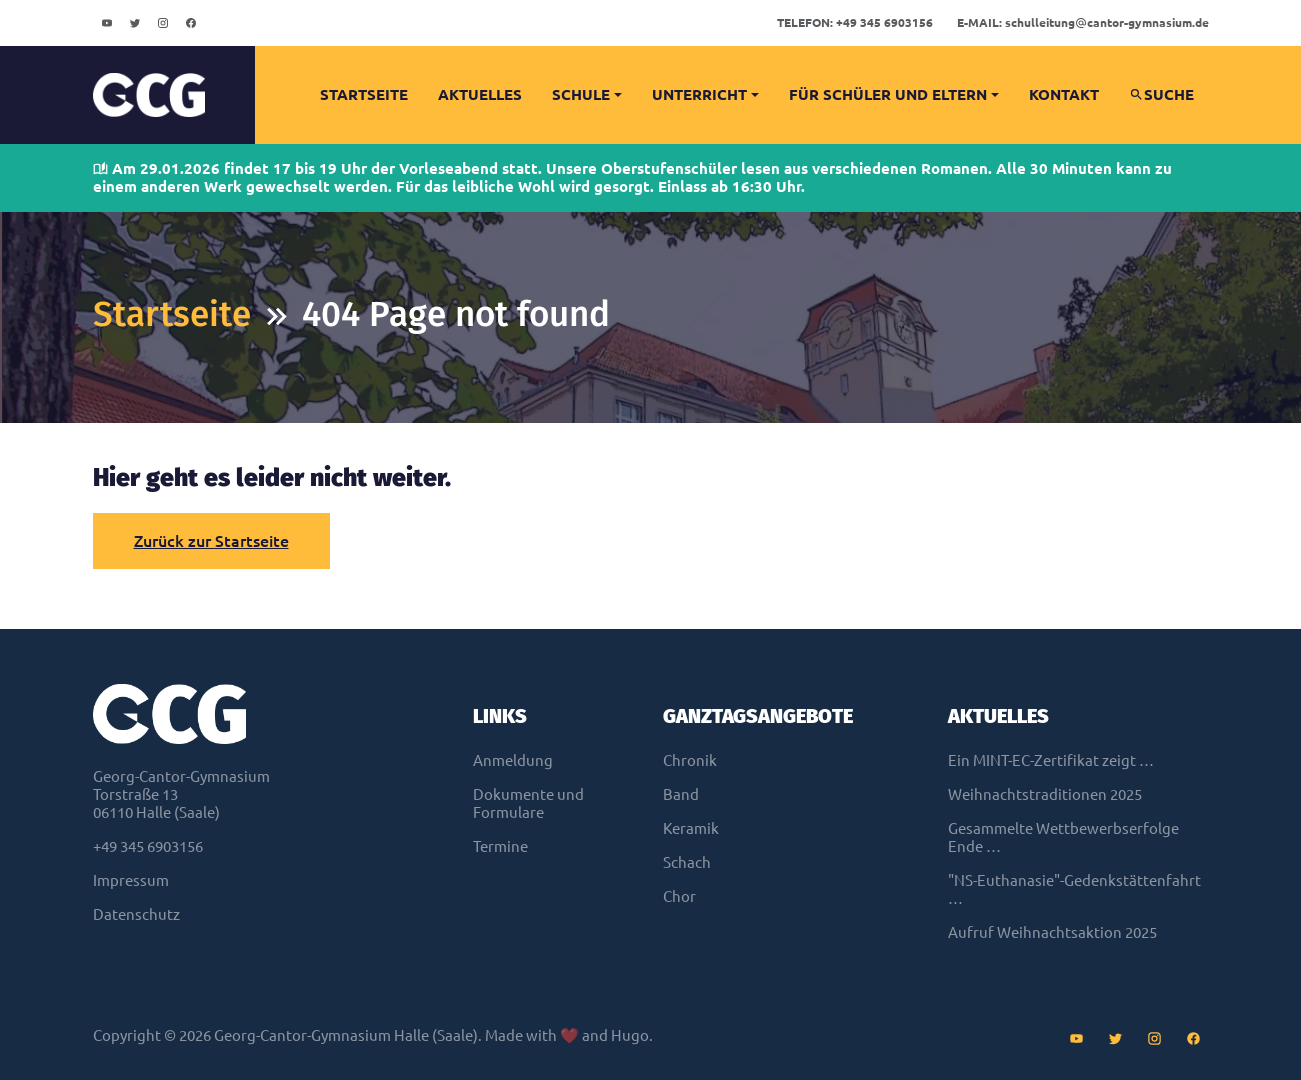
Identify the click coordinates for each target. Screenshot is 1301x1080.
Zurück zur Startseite (211, 541)
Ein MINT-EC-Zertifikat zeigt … (1051, 760)
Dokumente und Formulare (528, 803)
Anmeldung (513, 760)
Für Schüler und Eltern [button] (888, 94)
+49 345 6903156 (855, 22)
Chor (679, 896)
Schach (687, 862)
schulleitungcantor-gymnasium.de (1083, 22)
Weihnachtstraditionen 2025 (1045, 794)
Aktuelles (480, 94)
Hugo (630, 1035)
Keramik (691, 828)
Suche (1161, 94)
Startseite (364, 94)
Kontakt (1064, 94)
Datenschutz (136, 914)
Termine (500, 846)
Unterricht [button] (699, 94)
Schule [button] (581, 94)
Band (681, 794)
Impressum (131, 880)
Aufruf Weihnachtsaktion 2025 (1052, 932)
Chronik (690, 760)
